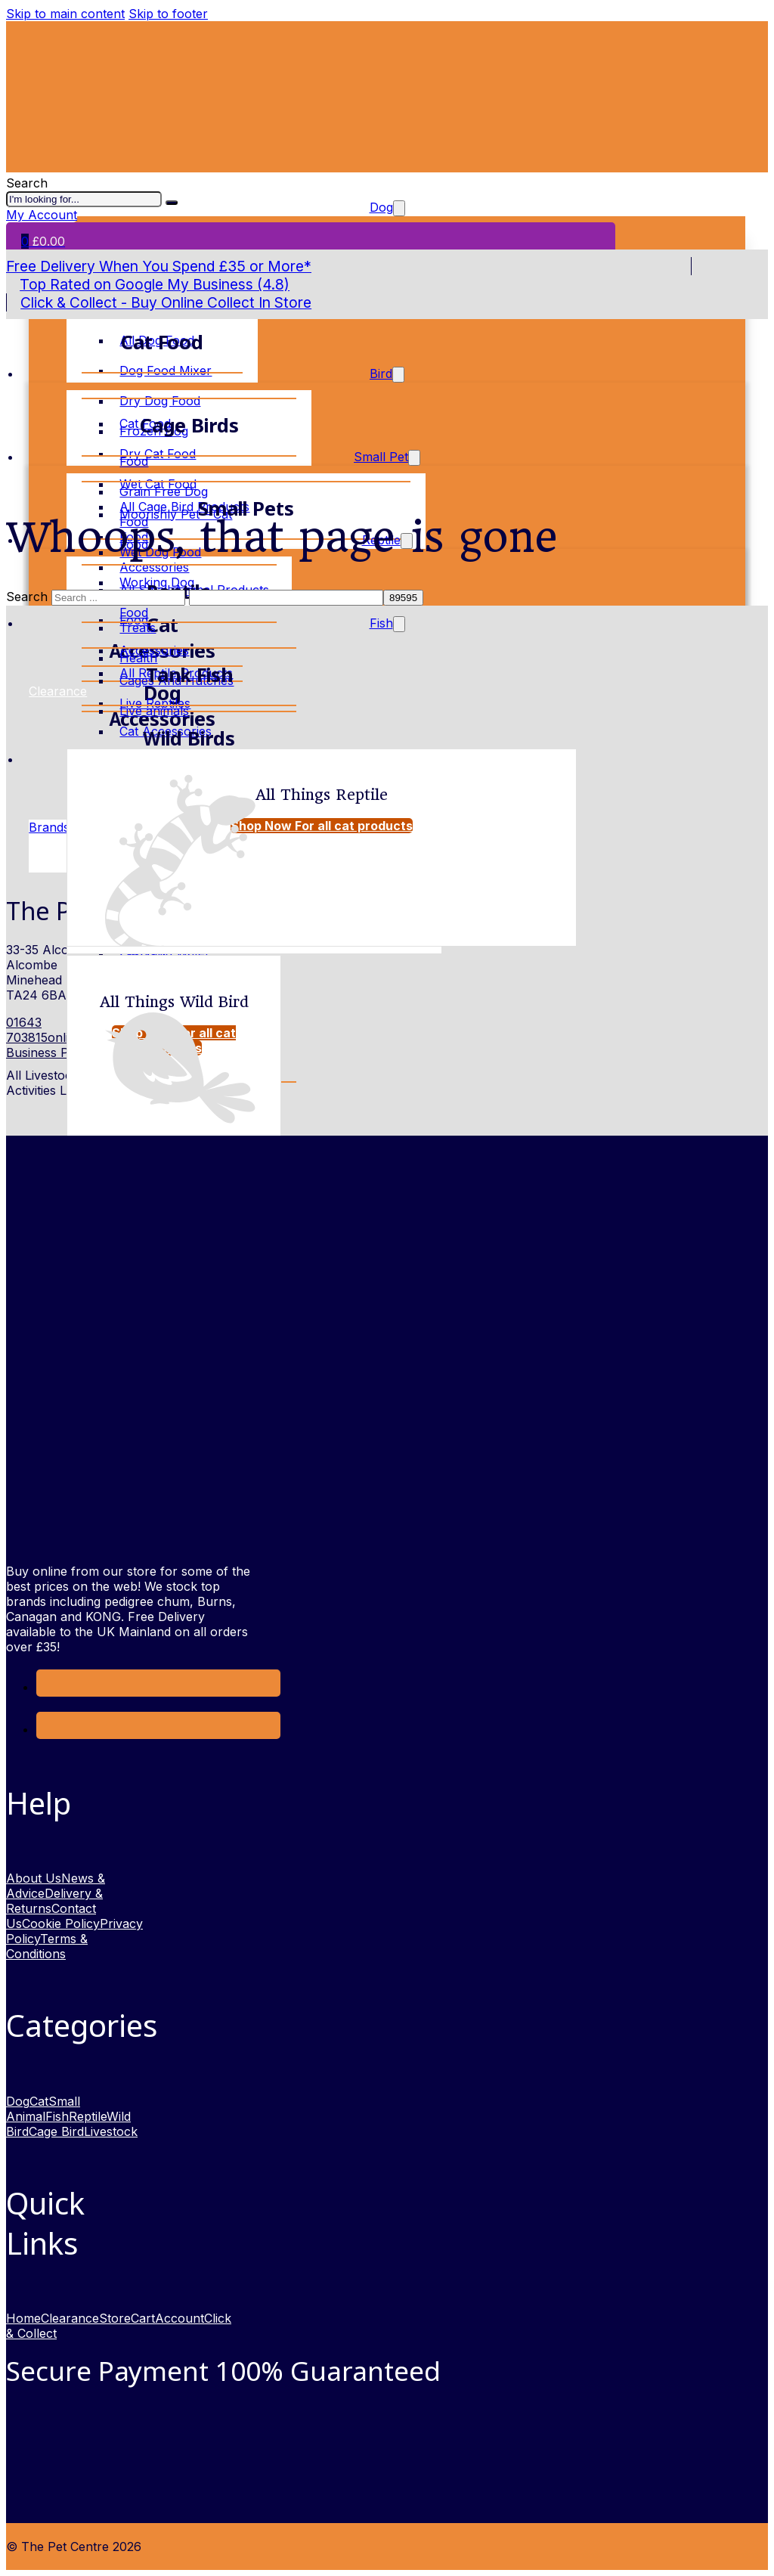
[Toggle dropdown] (398, 375)
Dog (17, 2101)
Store (115, 2318)
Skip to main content (65, 13)
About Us (33, 1878)
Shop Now (322, 825)
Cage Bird (56, 2131)
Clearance (70, 2318)
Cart (143, 2318)
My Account (41, 214)
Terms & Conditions (47, 1946)
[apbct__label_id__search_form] (286, 598)
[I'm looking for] (172, 202)
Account (179, 2318)
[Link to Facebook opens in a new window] (47, 1687)
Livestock (111, 2131)
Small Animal (43, 2109)
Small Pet (381, 456)
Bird (381, 373)
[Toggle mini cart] (43, 241)
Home (23, 2318)
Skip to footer (168, 13)
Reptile (88, 2116)
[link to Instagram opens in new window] (47, 1729)
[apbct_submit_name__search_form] (403, 598)
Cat (38, 2101)
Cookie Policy (61, 1923)
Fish (381, 623)
